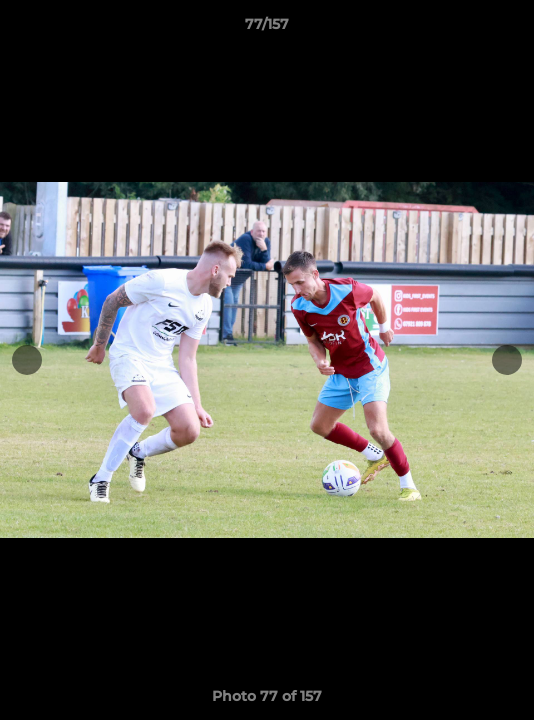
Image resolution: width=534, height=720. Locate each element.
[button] (510, 29)
